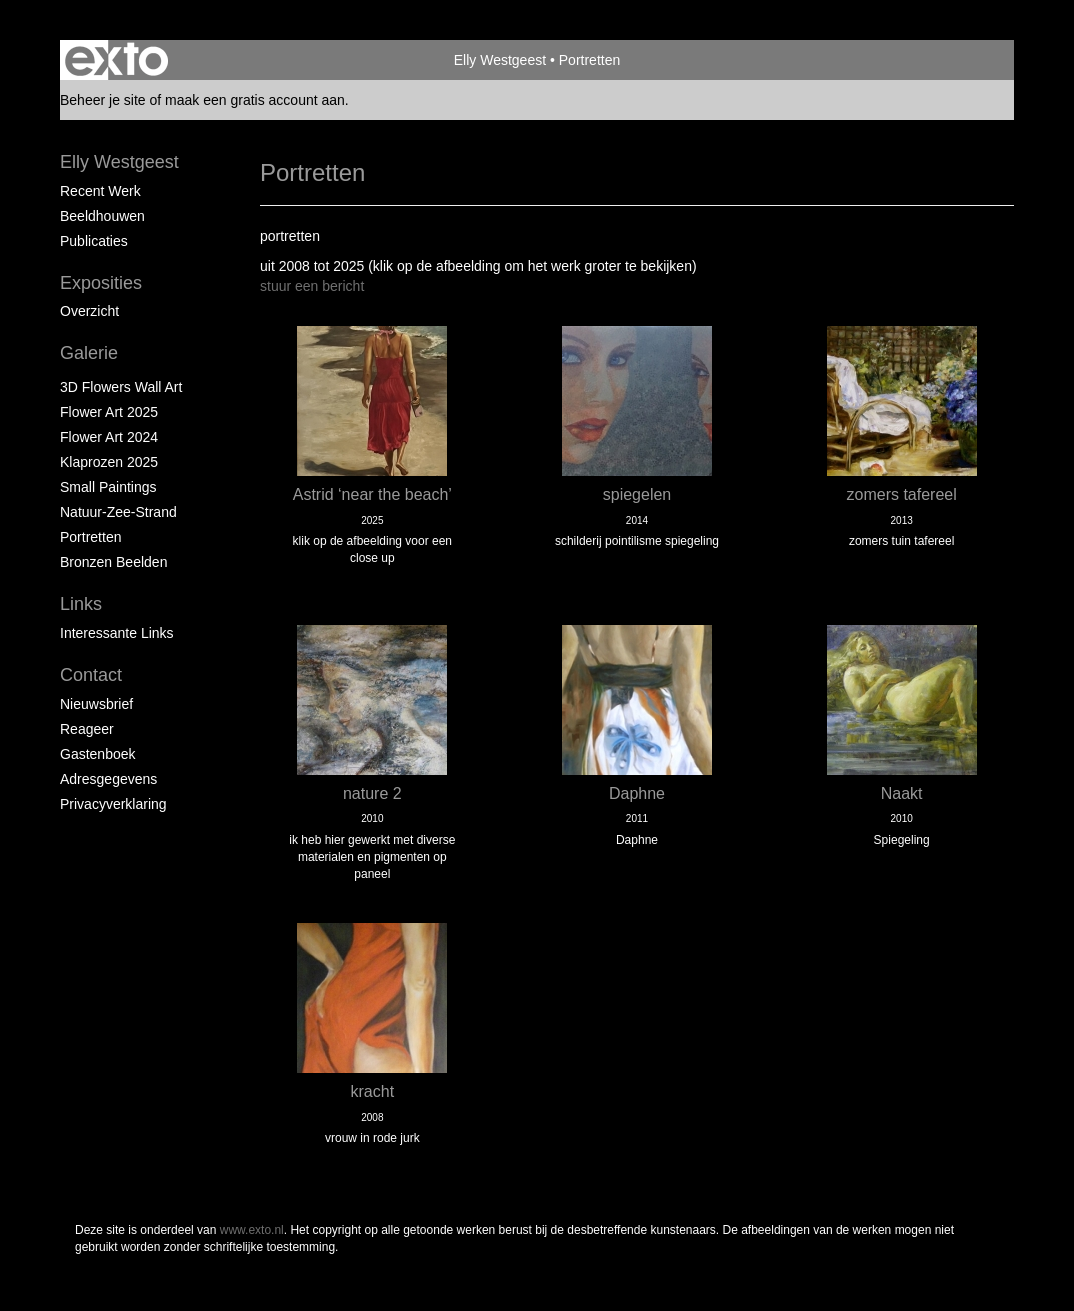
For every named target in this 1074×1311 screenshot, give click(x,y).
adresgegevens (108, 779)
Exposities (101, 283)
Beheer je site (103, 100)
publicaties (94, 241)
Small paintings (108, 487)
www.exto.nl (252, 1230)
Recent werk (100, 191)
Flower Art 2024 (109, 437)
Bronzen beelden (113, 562)
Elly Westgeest (500, 60)
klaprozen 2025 (109, 462)
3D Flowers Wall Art (121, 387)
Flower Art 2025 (109, 412)
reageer (87, 729)
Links (81, 604)
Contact (91, 675)
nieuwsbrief (96, 704)
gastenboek (98, 754)
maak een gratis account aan (255, 100)
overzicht (89, 311)
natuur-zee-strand (118, 512)
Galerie (89, 353)
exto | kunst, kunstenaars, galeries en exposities (116, 60)
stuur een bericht (312, 286)
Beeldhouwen (102, 216)
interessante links (117, 633)
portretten (90, 537)
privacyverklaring (113, 804)
